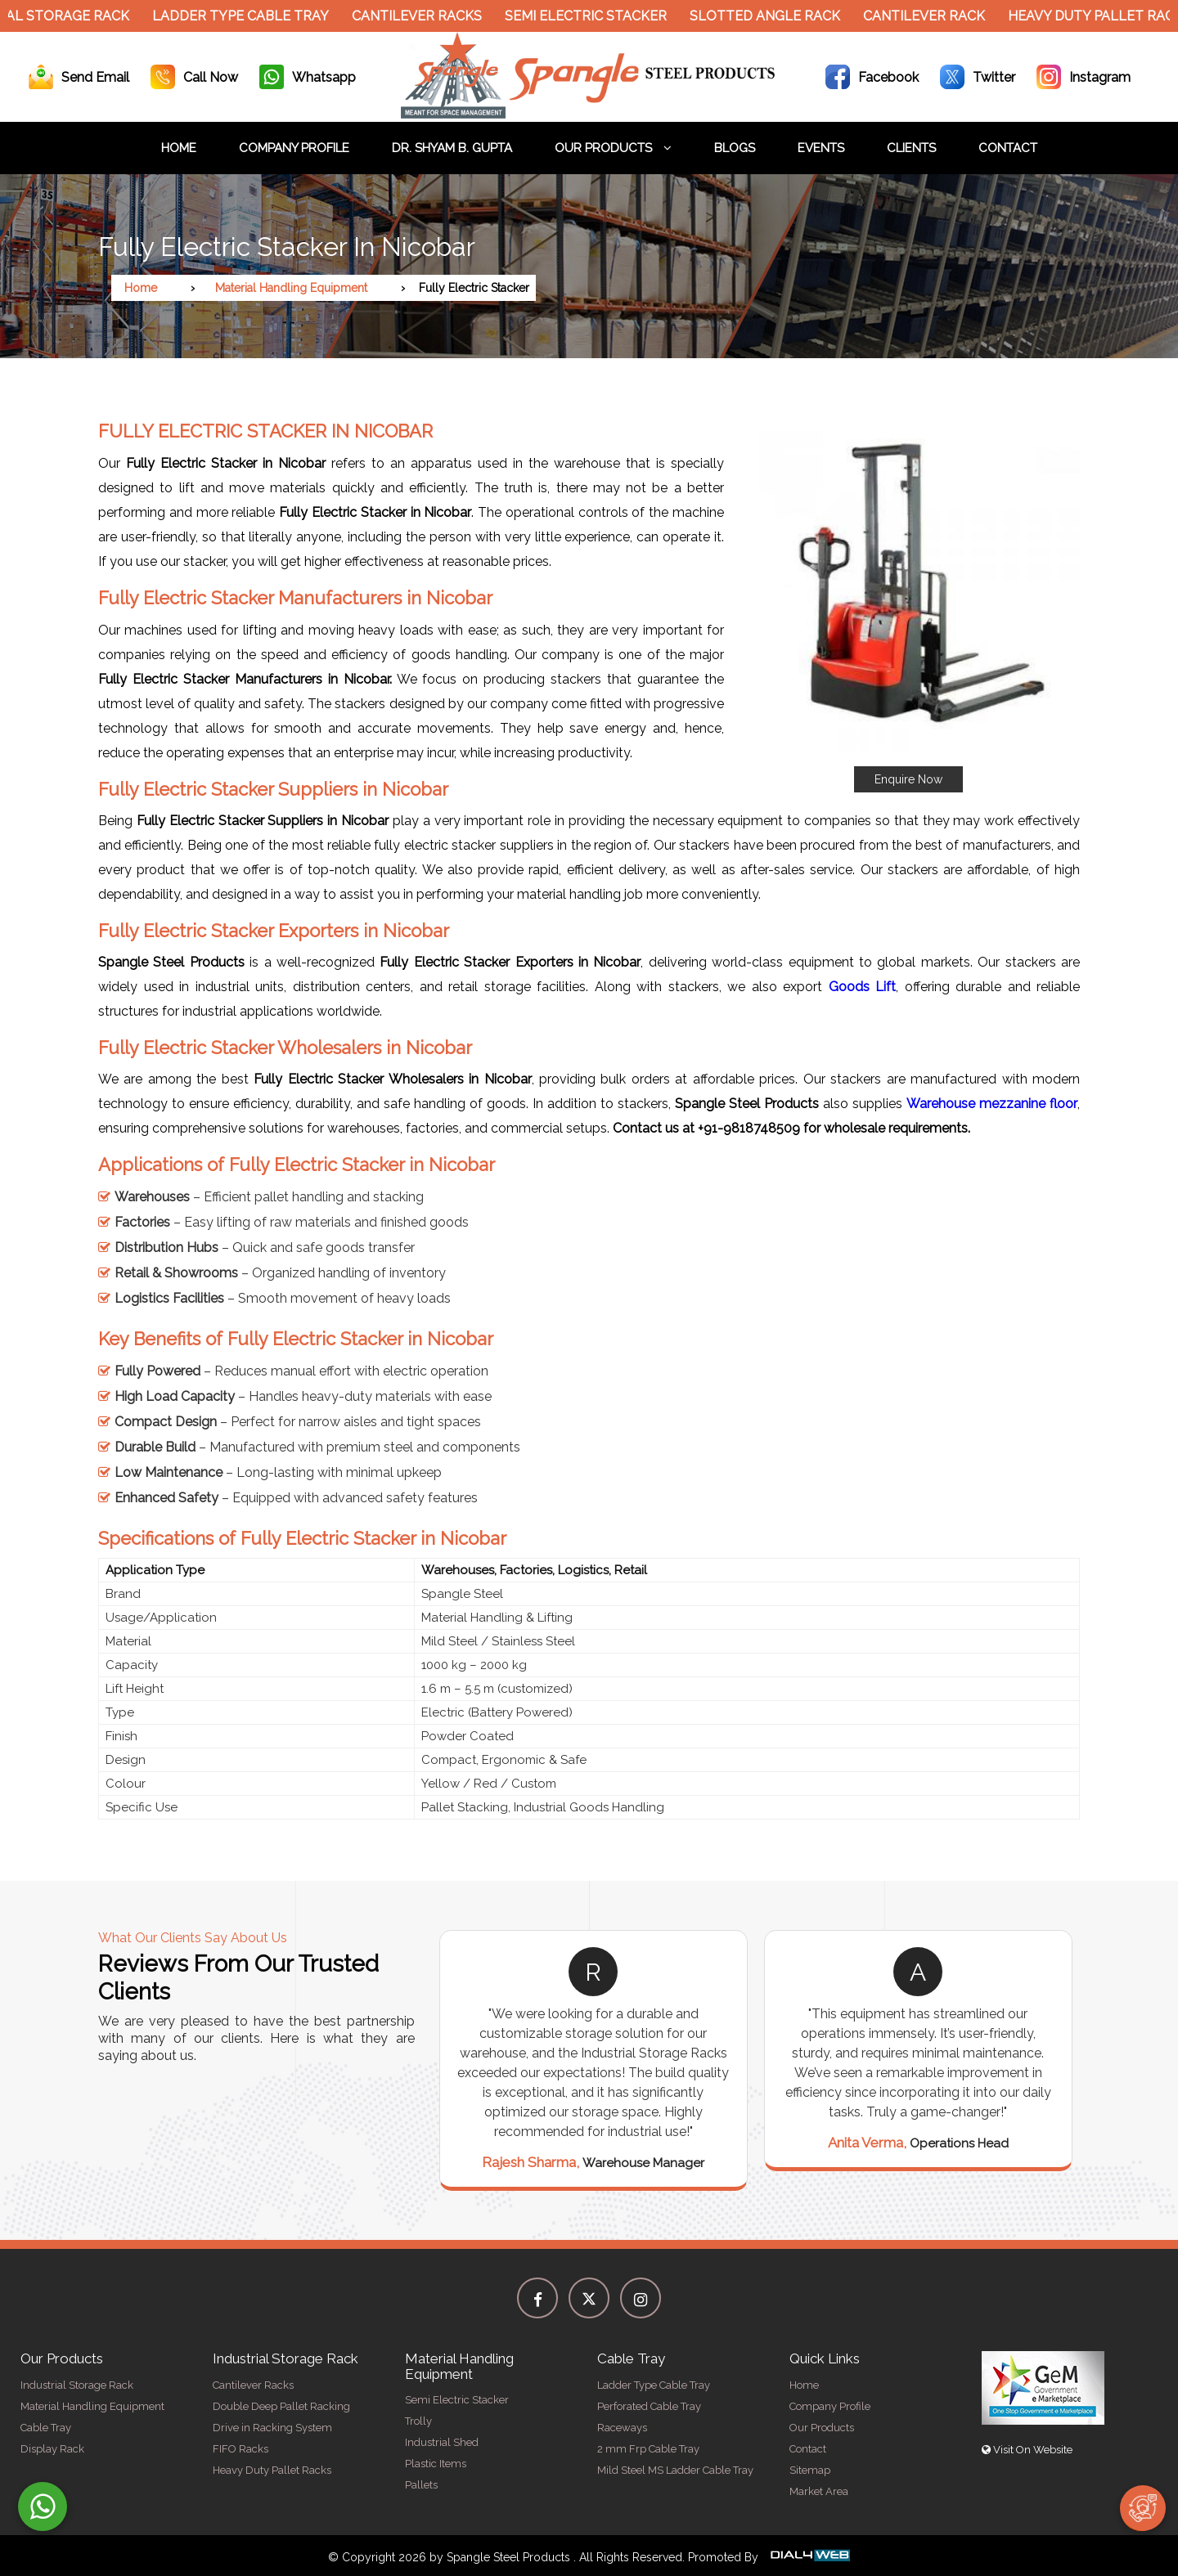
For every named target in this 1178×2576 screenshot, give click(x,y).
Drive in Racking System (272, 2427)
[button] (908, 599)
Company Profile (294, 148)
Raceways (622, 2427)
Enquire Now (908, 779)
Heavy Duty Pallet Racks (272, 2470)
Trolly (418, 2421)
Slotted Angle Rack (774, 16)
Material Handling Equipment (291, 287)
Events (821, 148)
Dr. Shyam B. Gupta (452, 148)
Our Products (613, 148)
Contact (1007, 148)
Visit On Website (1027, 2450)
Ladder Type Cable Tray (250, 16)
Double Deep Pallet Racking (281, 2406)
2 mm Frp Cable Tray (648, 2449)
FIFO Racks (240, 2449)
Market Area (818, 2491)
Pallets (421, 2485)
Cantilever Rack (934, 16)
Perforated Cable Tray (649, 2406)
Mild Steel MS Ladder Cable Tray (675, 2470)
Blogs (734, 148)
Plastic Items (435, 2463)
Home (178, 148)
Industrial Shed (442, 2442)
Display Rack (52, 2449)
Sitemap (809, 2470)
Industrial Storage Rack (76, 2385)
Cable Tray (45, 2427)
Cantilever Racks (427, 16)
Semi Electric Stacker (596, 16)
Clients (911, 148)
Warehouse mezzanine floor (991, 1103)
